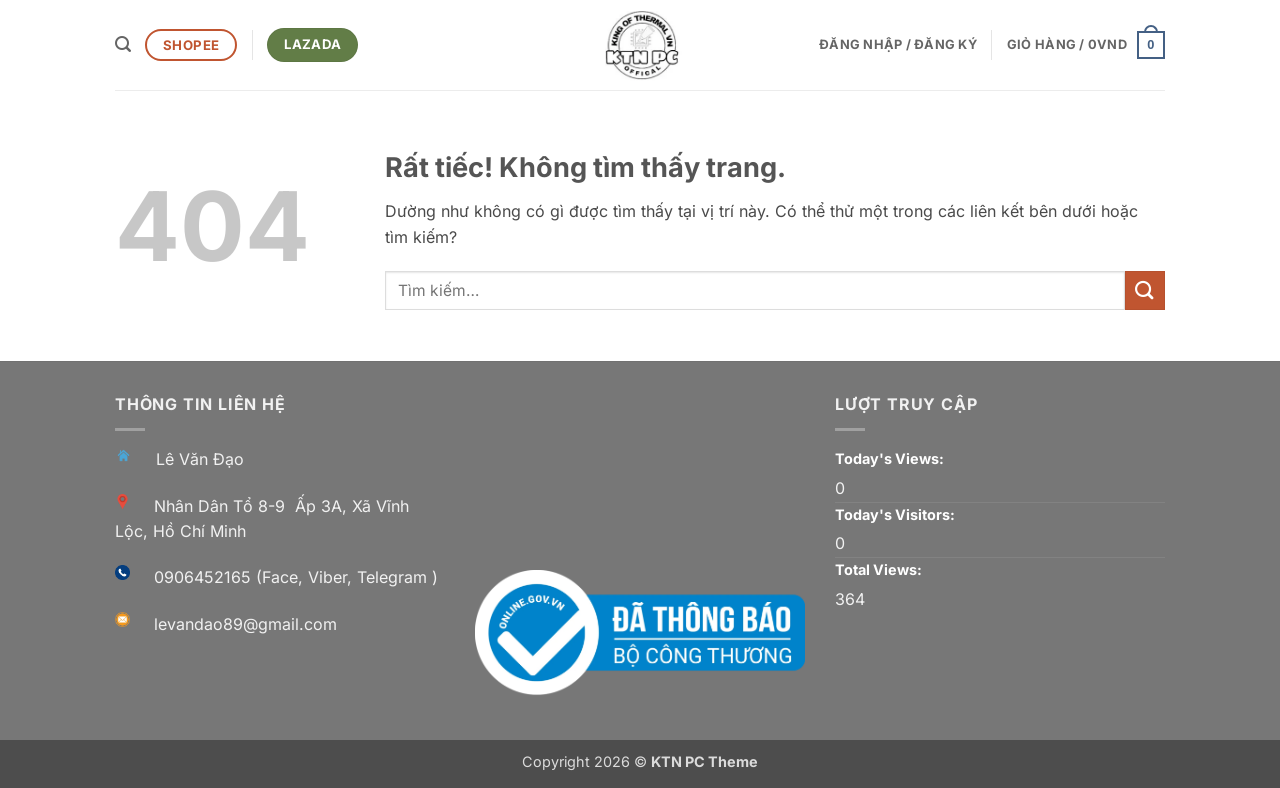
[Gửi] (1145, 290)
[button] (123, 44)
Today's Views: (891, 458)
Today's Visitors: (896, 514)
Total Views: (880, 569)
